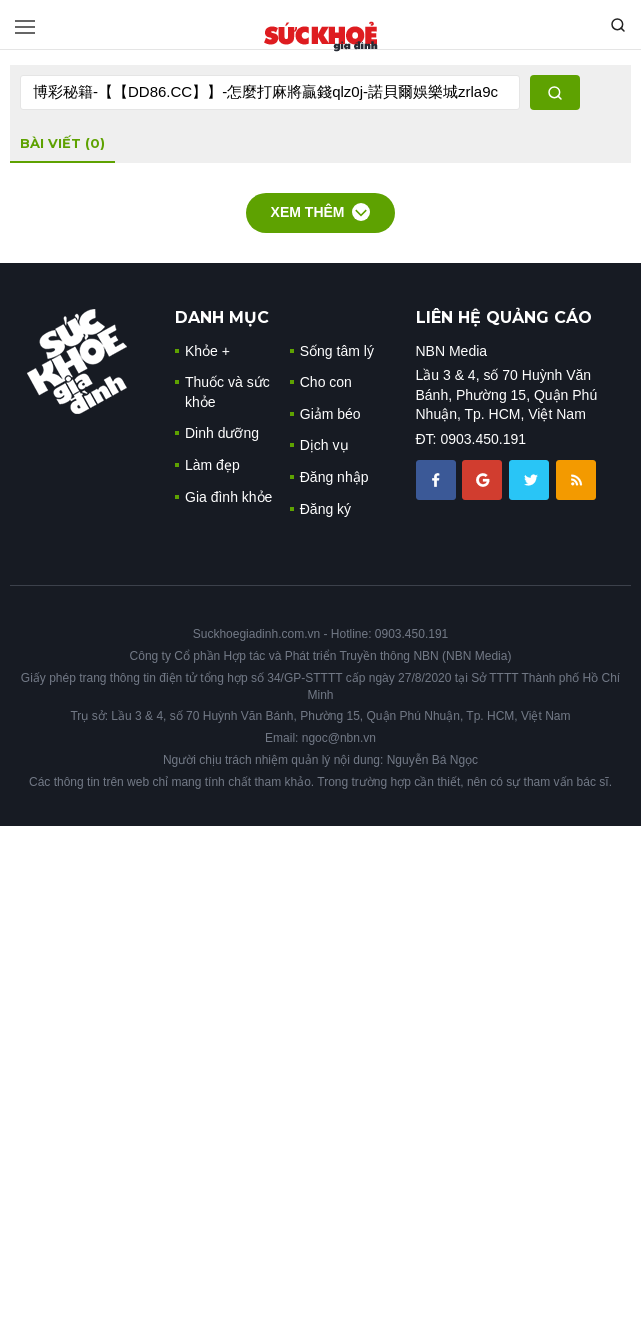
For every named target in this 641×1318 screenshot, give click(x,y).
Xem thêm (321, 212)
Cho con (326, 382)
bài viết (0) (62, 143)
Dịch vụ (324, 445)
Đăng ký (325, 509)
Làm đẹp (212, 465)
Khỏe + (207, 351)
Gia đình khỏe (228, 497)
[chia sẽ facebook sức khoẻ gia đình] (438, 478)
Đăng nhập (334, 477)
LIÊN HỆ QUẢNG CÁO (504, 317)
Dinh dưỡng (222, 433)
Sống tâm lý (337, 351)
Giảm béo (330, 414)
